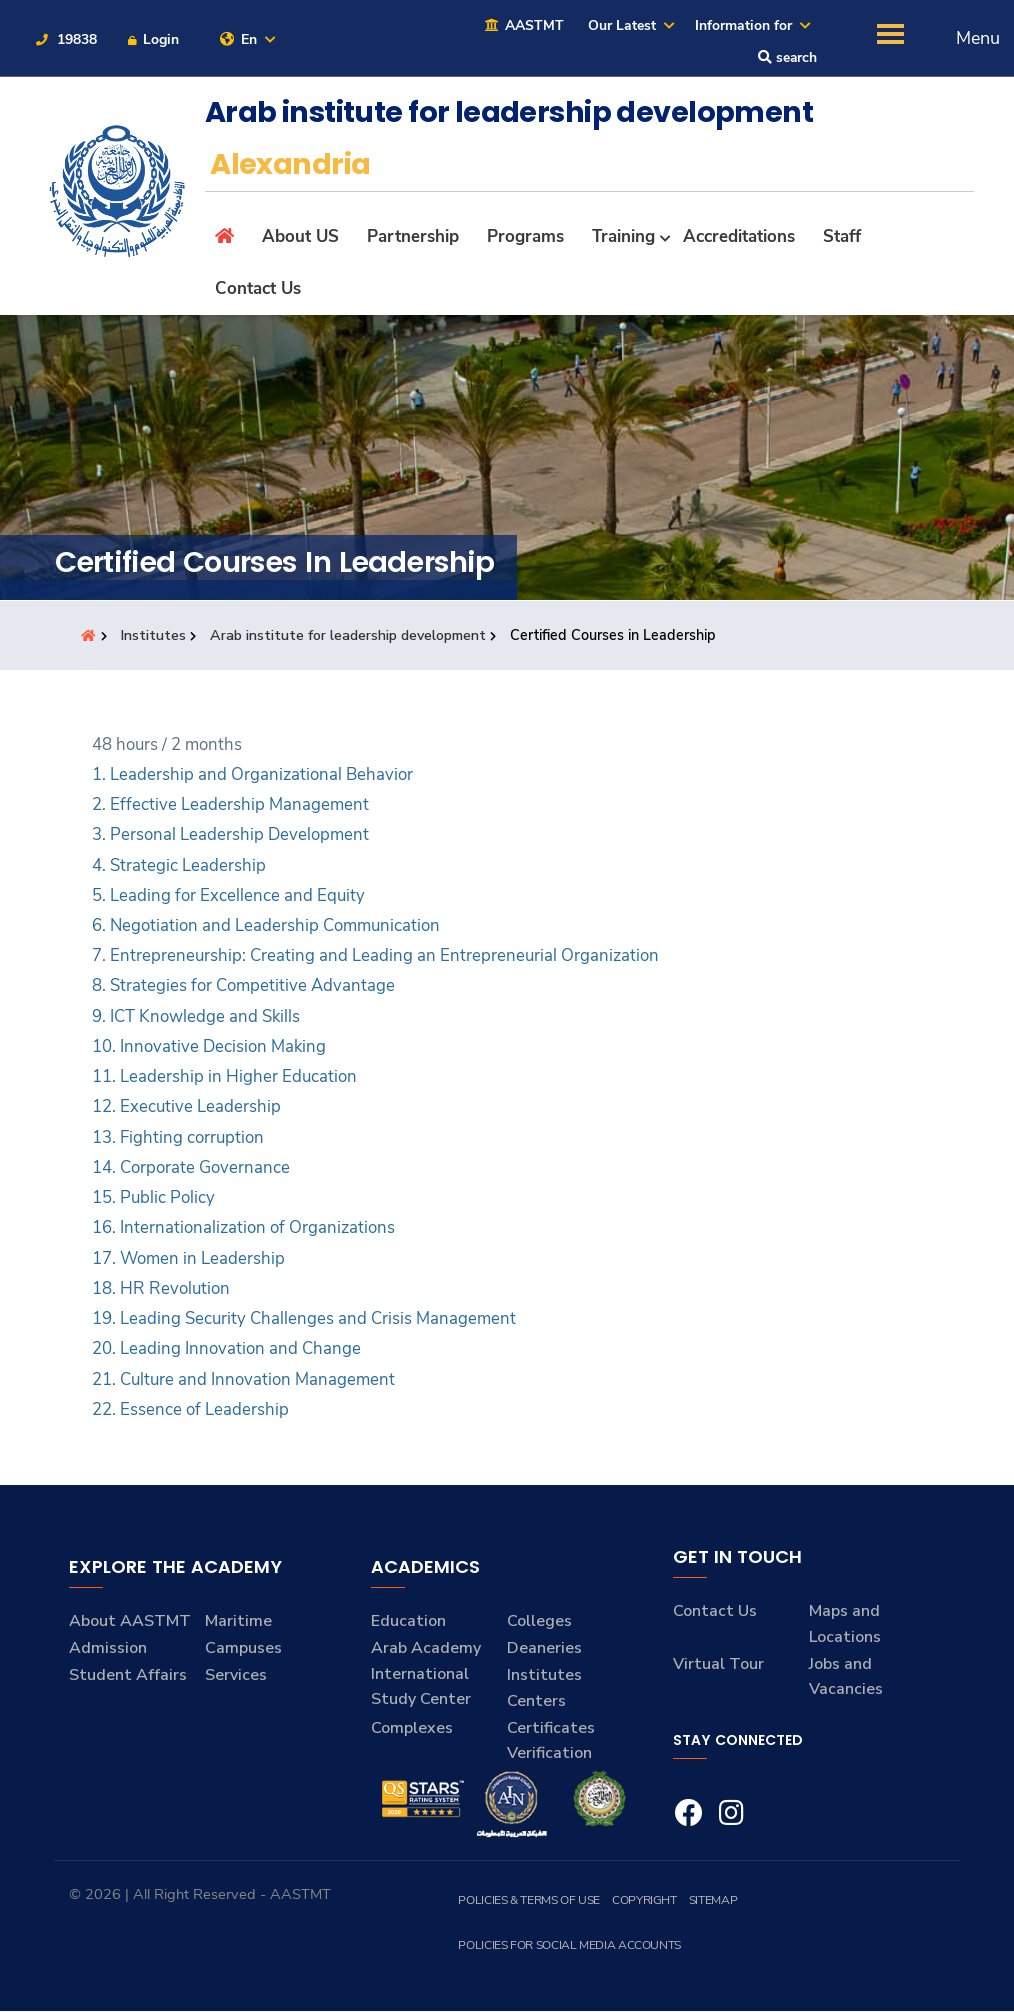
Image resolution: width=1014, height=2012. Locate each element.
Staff (842, 236)
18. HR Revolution (161, 1289)
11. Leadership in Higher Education (224, 1077)
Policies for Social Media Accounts (568, 1946)
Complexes (412, 1729)
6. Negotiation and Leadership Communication (266, 926)
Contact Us (258, 289)
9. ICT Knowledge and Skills (196, 1017)
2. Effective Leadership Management (230, 805)
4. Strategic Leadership (179, 865)
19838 (65, 39)
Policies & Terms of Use (528, 1901)
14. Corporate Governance (191, 1168)
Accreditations (739, 236)
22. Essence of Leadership (190, 1410)
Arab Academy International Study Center (426, 1674)
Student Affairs (128, 1675)
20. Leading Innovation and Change (226, 1349)
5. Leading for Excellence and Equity (228, 896)
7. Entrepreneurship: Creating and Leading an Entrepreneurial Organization (375, 956)
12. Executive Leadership (186, 1107)
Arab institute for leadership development (351, 636)
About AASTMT (130, 1622)
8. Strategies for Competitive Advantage (243, 986)
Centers (536, 1702)
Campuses (243, 1649)
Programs (525, 236)
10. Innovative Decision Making (209, 1047)
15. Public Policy (153, 1198)
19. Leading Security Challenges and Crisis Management (304, 1319)
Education (408, 1622)
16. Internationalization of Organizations (243, 1228)
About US (300, 236)
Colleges (539, 1622)
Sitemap (712, 1901)
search (787, 58)
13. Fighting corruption (178, 1137)
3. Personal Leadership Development (230, 835)
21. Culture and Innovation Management (243, 1379)
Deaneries (544, 1649)
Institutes (155, 636)
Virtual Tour (718, 1664)
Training (623, 236)
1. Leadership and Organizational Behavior (252, 775)
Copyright (643, 1901)
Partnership (413, 236)
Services (236, 1675)
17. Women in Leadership (188, 1258)
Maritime (238, 1622)
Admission (108, 1649)
